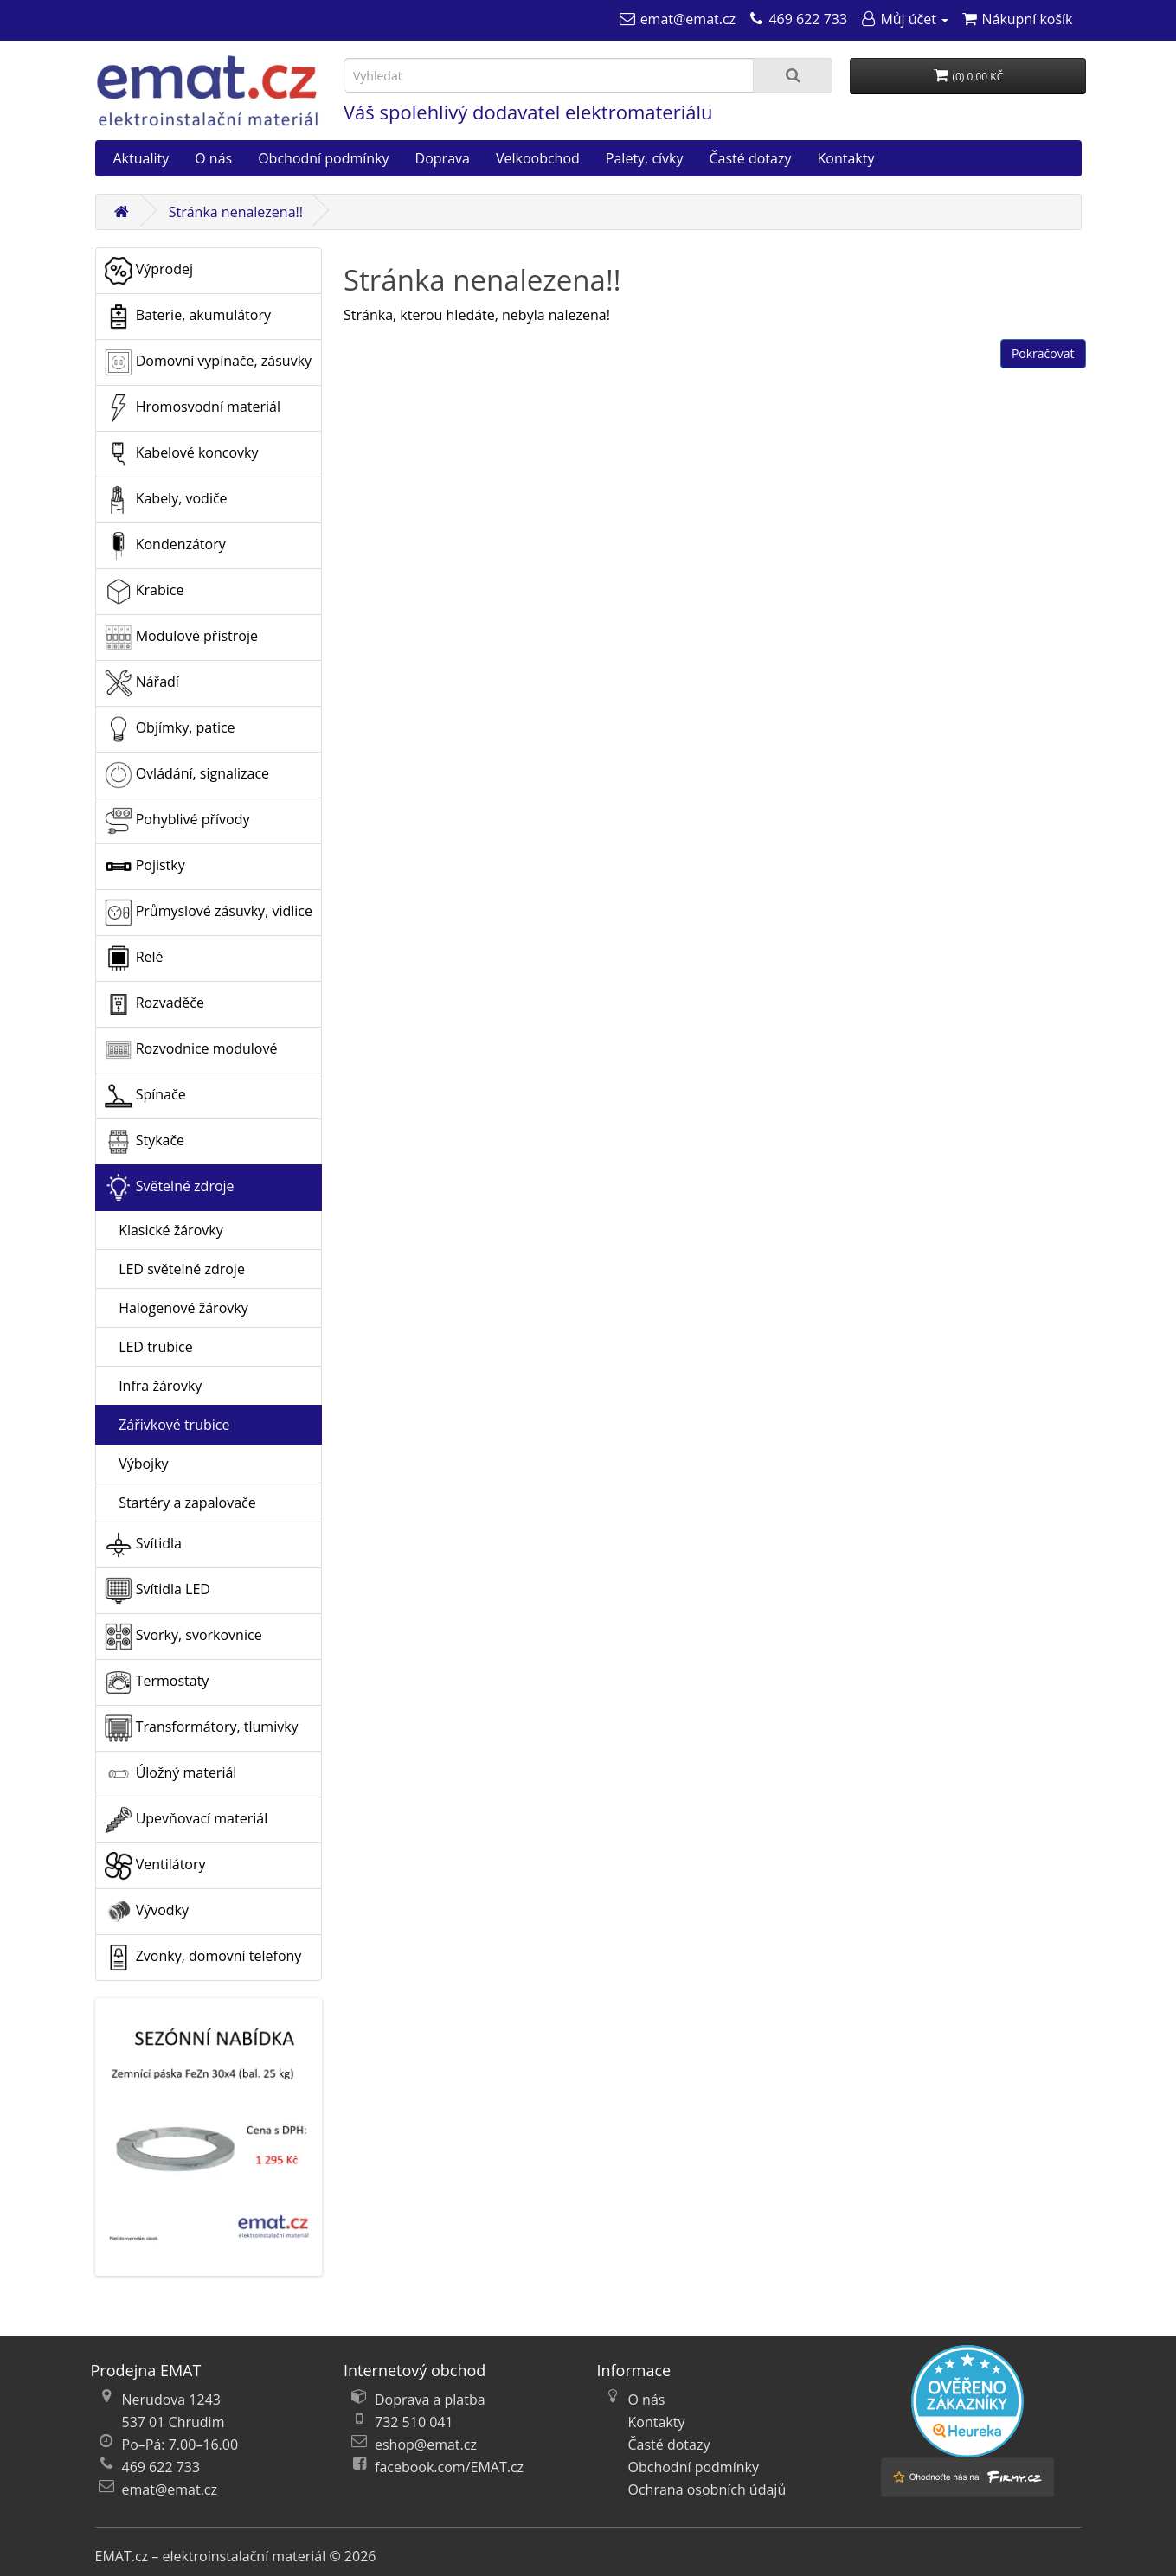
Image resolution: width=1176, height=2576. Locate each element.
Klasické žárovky (164, 1230)
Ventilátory (155, 1866)
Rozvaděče (154, 1004)
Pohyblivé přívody (177, 821)
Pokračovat (1043, 353)
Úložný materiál (171, 1774)
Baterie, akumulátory (188, 316)
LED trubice (149, 1346)
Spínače (145, 1096)
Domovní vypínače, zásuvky (208, 362)
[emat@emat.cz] (677, 19)
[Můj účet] (903, 19)
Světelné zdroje (170, 1187)
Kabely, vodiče (166, 500)
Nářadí (142, 683)
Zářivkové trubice (167, 1424)
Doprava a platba (430, 2399)
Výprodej (149, 271)
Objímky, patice (170, 729)
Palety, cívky (645, 158)
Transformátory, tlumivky (202, 1728)
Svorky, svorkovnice (183, 1636)
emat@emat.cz (170, 2489)
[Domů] (122, 211)
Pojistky (145, 867)
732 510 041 (414, 2422)
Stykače (145, 1142)
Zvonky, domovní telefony (203, 1957)
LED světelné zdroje (175, 1268)
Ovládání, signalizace (187, 775)
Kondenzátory (165, 546)
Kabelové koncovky (182, 454)
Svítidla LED (157, 1591)
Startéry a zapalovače (180, 1502)
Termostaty (157, 1682)
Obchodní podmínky (323, 158)
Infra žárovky (153, 1385)
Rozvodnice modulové (191, 1050)
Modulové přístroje (181, 637)
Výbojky (137, 1463)
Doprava (442, 158)
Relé (134, 958)
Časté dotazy (751, 158)
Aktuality (141, 158)
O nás (213, 158)
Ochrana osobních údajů (707, 2489)
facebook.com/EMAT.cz (449, 2467)
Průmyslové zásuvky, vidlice (208, 912)
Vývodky (147, 1912)
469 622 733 (161, 2467)
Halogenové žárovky (176, 1307)
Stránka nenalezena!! (236, 211)
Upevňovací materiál (186, 1820)
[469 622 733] (797, 19)
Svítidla (143, 1545)
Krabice (144, 592)
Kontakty (845, 158)
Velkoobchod (538, 158)
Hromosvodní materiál (193, 408)
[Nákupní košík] (1016, 19)
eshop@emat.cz (426, 2444)
